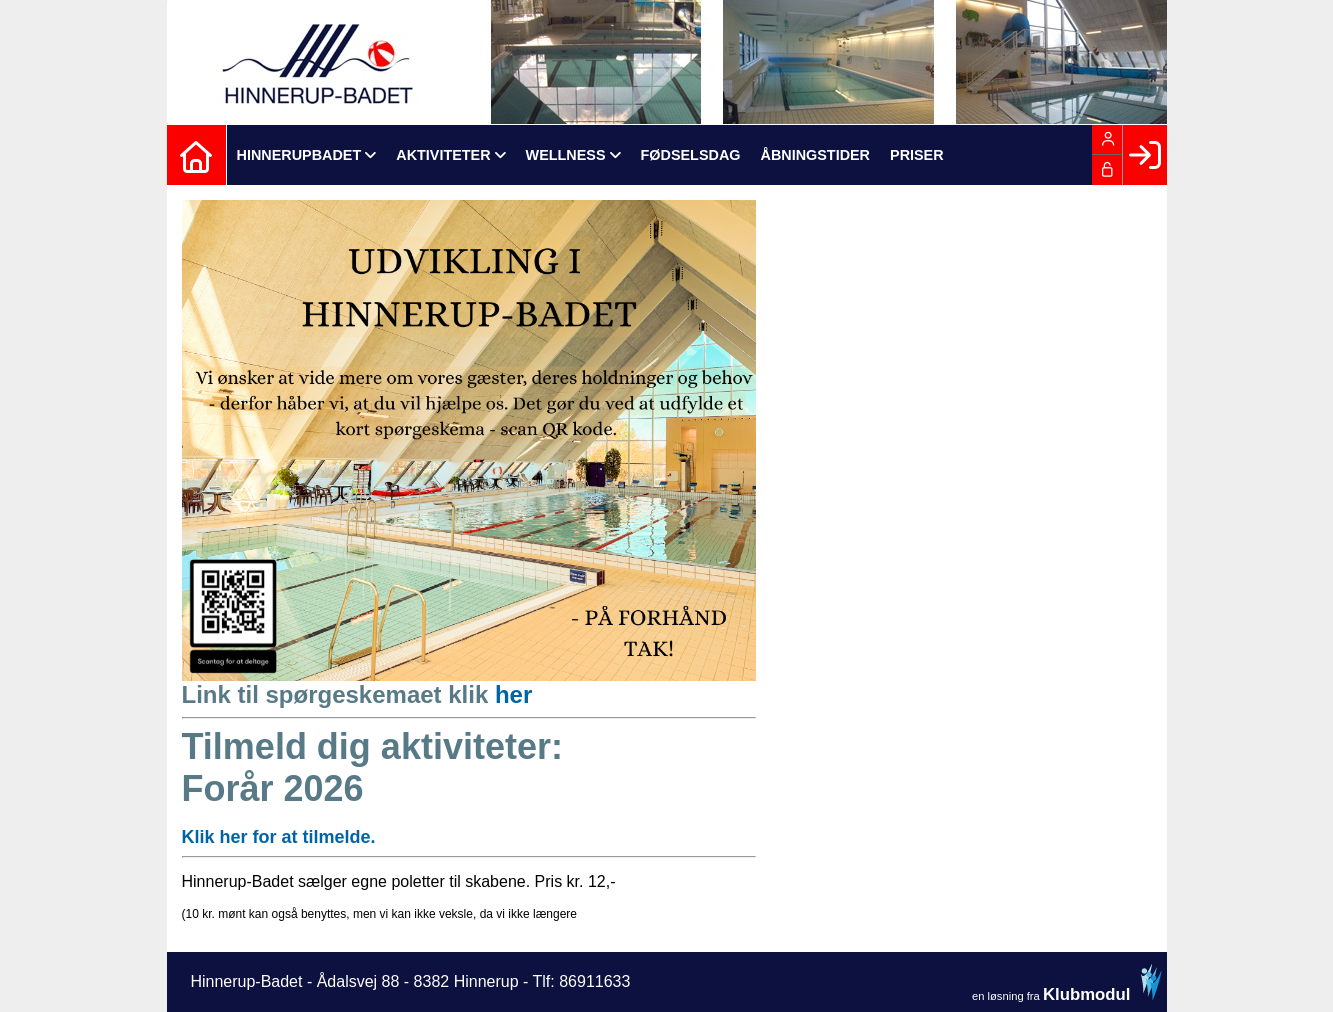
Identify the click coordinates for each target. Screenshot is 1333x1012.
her (513, 694)
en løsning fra (1067, 983)
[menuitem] (197, 155)
